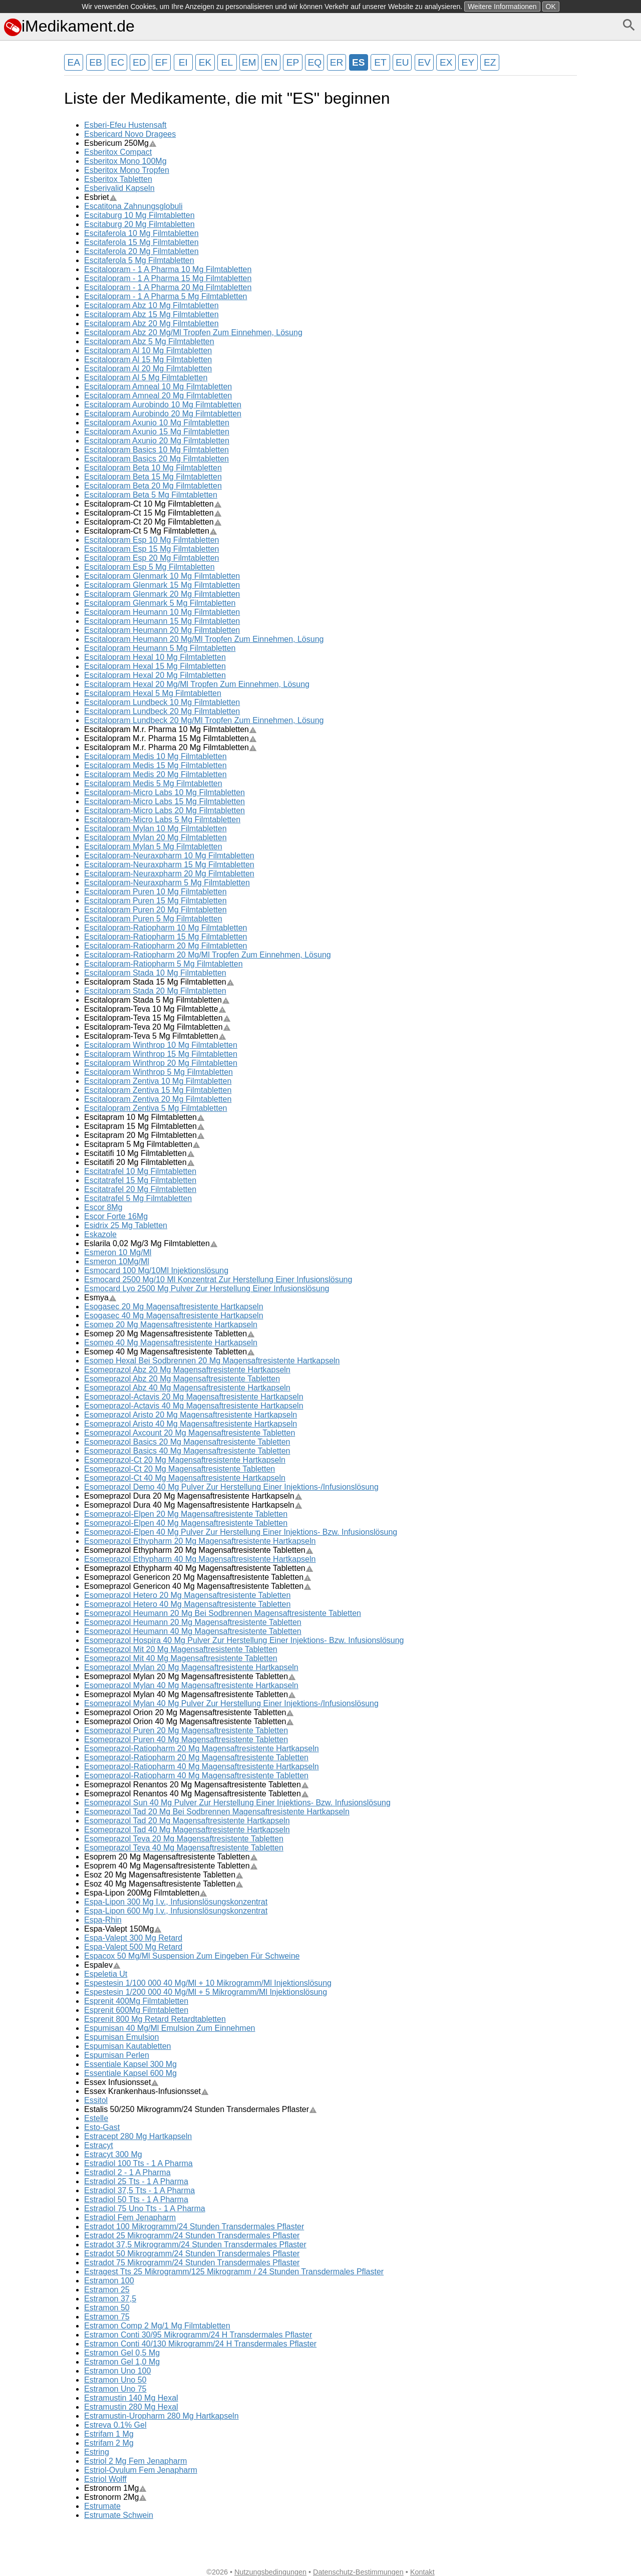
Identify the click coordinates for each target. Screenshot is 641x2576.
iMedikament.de (69, 26)
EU (402, 62)
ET (380, 62)
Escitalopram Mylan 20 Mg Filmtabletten (155, 837)
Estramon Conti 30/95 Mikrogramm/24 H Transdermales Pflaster (198, 2334)
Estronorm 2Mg (115, 2497)
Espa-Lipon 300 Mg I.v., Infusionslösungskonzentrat (175, 1902)
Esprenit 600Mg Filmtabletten (136, 2010)
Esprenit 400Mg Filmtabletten (136, 2001)
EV (424, 62)
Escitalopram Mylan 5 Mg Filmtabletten (153, 846)
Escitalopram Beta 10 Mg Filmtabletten (153, 467)
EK (205, 62)
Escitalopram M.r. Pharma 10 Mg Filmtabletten (170, 729)
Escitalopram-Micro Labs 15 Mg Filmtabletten (164, 801)
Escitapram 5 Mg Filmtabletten (142, 1144)
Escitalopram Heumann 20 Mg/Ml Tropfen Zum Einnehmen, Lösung (204, 639)
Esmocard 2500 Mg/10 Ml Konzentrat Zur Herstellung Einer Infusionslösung (218, 1279)
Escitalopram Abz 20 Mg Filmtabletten (151, 323)
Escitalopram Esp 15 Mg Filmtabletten (151, 549)
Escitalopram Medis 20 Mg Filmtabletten (155, 774)
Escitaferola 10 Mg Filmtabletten (141, 233)
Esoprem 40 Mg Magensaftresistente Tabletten (171, 1865)
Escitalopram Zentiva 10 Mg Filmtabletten (157, 1081)
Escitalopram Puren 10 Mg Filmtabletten (155, 891)
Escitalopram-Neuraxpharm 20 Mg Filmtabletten (169, 873)
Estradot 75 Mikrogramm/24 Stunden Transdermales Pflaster (191, 2262)
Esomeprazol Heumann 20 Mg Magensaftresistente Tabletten (192, 1622)
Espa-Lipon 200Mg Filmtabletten (145, 1893)
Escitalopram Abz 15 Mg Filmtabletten (151, 314)
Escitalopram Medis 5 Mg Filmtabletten (153, 783)
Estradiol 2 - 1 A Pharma (127, 2172)
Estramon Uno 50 (115, 2380)
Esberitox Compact (118, 152)
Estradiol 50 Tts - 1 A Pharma (136, 2199)
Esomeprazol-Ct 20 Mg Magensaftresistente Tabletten (179, 1469)
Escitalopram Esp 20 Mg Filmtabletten (151, 558)
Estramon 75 (107, 2316)
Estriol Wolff (105, 2479)
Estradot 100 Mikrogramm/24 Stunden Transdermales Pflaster (194, 2226)
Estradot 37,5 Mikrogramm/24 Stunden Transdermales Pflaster (195, 2244)
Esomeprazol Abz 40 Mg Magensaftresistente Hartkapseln (187, 1387)
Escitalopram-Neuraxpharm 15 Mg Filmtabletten (169, 864)
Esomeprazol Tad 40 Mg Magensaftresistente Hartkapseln (187, 1829)
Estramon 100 (109, 2280)
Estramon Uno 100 (117, 2371)
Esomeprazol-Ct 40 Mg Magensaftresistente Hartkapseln (184, 1478)
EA (73, 62)
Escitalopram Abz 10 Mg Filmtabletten (151, 305)
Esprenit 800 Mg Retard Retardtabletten (155, 2019)
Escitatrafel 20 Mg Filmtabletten (140, 1189)
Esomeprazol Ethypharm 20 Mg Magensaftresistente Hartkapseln (199, 1541)
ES (358, 62)
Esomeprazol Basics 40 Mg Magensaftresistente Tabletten (187, 1451)
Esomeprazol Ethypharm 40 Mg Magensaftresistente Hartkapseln (199, 1559)
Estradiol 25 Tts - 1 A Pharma (136, 2181)
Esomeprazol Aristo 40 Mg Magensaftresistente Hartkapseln (190, 1424)
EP (292, 62)
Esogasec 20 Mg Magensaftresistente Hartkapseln (173, 1306)
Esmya (100, 1297)
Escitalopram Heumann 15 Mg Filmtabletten (162, 621)
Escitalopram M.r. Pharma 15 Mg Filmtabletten (170, 738)
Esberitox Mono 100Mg (125, 161)
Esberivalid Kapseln (119, 188)
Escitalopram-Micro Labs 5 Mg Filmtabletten (162, 819)
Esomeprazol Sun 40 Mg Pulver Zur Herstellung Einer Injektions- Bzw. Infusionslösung (237, 1802)
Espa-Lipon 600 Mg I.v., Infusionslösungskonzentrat (175, 1911)
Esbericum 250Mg (120, 143)
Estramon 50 (107, 2307)
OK (551, 7)
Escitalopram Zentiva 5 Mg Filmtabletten (155, 1108)
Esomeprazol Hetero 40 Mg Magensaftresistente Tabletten (187, 1604)
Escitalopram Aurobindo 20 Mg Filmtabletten (162, 413)
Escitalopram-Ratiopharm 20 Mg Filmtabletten (165, 946)
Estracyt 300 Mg (113, 2154)
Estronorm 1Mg (115, 2488)
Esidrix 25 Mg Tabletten (125, 1225)
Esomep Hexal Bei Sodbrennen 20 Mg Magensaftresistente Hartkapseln (212, 1360)
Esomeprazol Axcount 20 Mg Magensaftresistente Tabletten (189, 1433)
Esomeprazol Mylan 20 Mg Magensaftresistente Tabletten (190, 1676)
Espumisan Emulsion (121, 2037)
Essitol (96, 2100)
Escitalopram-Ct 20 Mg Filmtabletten (153, 522)
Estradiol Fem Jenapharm (130, 2217)
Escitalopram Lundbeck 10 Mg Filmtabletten (162, 702)
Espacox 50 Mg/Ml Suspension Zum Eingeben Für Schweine (191, 1956)
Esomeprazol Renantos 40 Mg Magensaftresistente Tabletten (196, 1793)
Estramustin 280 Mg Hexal (131, 2407)
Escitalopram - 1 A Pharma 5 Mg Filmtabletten (165, 296)
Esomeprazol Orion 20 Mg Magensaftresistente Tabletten (189, 1712)
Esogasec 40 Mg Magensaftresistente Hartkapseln (173, 1315)
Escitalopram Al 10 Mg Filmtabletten (148, 350)
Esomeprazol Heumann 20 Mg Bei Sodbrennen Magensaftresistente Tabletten (222, 1613)
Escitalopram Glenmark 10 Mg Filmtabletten (162, 576)
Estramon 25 (107, 2289)
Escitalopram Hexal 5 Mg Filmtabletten (152, 693)
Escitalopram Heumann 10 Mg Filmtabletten (162, 612)
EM (249, 62)
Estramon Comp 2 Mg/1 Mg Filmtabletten (157, 2325)
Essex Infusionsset (121, 2082)
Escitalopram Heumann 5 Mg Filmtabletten (159, 648)
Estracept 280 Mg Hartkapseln (138, 2136)
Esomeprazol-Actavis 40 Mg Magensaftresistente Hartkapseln (193, 1405)
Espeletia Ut (105, 1974)
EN (270, 62)
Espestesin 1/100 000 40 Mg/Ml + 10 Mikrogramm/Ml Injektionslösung (208, 1983)
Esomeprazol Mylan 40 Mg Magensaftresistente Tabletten (190, 1694)
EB (95, 62)
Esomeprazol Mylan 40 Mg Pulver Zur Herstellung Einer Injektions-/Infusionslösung (231, 1703)
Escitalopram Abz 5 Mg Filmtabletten (149, 341)
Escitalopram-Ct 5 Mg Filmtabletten (150, 531)
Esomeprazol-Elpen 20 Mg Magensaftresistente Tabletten (185, 1514)
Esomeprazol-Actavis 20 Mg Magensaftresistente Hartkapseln (193, 1396)
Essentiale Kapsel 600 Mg (130, 2073)
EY (468, 62)
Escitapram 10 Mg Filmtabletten (144, 1117)
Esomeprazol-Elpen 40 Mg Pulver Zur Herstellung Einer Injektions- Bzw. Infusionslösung (240, 1532)
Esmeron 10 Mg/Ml (117, 1252)
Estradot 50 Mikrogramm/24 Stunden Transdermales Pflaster (191, 2253)
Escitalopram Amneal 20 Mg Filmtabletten (158, 395)
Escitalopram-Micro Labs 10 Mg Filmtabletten (164, 792)
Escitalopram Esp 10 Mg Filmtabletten (151, 540)
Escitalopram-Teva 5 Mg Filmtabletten (155, 1036)
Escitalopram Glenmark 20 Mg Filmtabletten (162, 594)
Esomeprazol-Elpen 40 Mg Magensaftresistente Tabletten (185, 1523)
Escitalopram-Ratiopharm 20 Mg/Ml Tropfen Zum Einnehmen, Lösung (207, 955)
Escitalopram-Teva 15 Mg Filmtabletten (157, 1018)
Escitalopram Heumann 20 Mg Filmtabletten (162, 630)
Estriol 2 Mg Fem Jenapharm (135, 2461)
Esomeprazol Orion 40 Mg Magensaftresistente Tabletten (189, 1721)
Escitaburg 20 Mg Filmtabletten (139, 224)
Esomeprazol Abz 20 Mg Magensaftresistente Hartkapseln (187, 1369)
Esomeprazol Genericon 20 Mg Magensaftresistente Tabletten (197, 1577)
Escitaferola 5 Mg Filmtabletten (139, 260)
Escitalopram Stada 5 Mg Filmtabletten (157, 1000)
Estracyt (98, 2145)
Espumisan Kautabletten (127, 2046)
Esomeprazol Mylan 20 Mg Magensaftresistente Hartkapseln (191, 1667)
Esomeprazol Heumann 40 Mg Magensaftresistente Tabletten (192, 1631)
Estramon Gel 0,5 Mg (122, 2353)
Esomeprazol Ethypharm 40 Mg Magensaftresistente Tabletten (198, 1568)
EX (446, 62)
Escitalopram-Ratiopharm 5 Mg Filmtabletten (163, 964)
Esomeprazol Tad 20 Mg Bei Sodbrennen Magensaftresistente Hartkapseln (217, 1811)
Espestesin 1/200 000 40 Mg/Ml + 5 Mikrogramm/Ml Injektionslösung (205, 1992)
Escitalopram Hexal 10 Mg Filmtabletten (155, 657)
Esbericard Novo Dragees (130, 134)
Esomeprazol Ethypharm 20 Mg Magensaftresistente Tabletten (198, 1550)
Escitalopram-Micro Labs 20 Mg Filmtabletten (164, 810)
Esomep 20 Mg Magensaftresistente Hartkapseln (170, 1324)
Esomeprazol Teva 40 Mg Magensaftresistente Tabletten (183, 1847)
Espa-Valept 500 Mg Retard (133, 1947)
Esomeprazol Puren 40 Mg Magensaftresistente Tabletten (186, 1739)
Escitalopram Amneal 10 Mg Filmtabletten (158, 386)
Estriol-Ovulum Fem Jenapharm (140, 2470)
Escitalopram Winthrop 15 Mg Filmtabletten (160, 1054)
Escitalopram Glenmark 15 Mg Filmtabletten (162, 585)
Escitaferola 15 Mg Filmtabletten (141, 242)
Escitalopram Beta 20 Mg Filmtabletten (153, 486)
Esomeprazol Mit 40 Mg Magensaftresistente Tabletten (180, 1658)
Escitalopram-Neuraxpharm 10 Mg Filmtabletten (169, 855)
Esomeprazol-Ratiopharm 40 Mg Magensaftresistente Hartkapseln (201, 1766)
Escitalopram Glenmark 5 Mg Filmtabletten (159, 603)
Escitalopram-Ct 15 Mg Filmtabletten (153, 513)
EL (227, 62)
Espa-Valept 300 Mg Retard (133, 1938)
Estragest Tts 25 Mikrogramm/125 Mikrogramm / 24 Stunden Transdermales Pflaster (234, 2271)
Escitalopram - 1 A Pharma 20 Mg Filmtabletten (167, 287)
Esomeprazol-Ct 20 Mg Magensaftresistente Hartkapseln (184, 1460)
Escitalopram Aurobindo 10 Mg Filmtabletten (162, 404)
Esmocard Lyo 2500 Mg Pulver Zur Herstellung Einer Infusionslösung (206, 1288)
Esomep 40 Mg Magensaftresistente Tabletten (169, 1351)
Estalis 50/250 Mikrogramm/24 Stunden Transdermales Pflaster (200, 2109)
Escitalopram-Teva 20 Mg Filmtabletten (157, 1027)
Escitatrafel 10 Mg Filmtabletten (140, 1171)
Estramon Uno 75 (115, 2389)
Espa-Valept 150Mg (123, 1929)
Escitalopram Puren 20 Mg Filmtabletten (155, 909)
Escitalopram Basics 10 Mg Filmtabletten (156, 449)
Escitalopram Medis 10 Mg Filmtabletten (155, 756)
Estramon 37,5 (110, 2298)
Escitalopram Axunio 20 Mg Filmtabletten (156, 440)
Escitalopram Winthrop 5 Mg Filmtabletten (158, 1072)
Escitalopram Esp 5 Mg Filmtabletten (149, 567)
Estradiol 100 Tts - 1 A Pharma (138, 2163)
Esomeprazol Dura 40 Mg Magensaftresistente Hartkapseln (193, 1505)
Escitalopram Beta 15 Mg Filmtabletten (153, 477)
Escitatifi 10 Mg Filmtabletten (139, 1153)
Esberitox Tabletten (118, 179)
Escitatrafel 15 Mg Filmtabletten (140, 1180)
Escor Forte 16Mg (116, 1216)
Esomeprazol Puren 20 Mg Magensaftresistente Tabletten (186, 1730)
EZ (490, 62)
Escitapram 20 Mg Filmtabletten (144, 1135)
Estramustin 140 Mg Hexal (131, 2398)
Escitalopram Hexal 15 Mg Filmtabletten (155, 666)
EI (183, 62)
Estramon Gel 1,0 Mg (122, 2362)
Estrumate (102, 2506)
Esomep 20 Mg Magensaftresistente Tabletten (169, 1333)
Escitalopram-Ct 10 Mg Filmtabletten (153, 504)
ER (337, 62)
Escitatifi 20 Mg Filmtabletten (139, 1162)
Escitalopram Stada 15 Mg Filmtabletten (159, 982)
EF (161, 62)
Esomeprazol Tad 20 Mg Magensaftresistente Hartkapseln (187, 1820)
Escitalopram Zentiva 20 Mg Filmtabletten (157, 1099)
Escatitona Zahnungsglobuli (133, 206)
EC (117, 62)
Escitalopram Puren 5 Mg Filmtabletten (153, 918)
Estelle (96, 2118)
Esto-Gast (102, 2127)
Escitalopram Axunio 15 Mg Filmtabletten (156, 431)
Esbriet (100, 197)
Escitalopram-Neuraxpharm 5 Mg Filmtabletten (167, 882)
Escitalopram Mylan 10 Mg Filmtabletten (155, 828)
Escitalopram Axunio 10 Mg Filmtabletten (156, 422)
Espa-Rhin (103, 1920)
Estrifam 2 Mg (109, 2443)
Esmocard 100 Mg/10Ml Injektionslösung (156, 1270)
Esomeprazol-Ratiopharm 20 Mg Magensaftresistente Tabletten (196, 1757)
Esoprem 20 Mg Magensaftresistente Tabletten (171, 1856)
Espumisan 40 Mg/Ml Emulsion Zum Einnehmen (169, 2028)
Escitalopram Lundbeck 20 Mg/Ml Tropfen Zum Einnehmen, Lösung (204, 720)
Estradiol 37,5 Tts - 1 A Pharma (139, 2190)
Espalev (102, 1965)
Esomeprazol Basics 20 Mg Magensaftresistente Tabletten (187, 1442)
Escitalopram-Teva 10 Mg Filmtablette (155, 1009)
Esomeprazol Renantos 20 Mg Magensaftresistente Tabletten (196, 1784)
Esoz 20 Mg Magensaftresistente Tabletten (163, 1874)
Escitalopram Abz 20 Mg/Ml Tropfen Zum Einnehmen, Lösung (193, 332)
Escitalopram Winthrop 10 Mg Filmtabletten (160, 1045)
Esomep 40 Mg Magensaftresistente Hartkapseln (170, 1342)
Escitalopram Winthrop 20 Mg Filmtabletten (160, 1063)
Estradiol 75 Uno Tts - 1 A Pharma (144, 2208)
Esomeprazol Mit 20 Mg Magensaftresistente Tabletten (180, 1649)
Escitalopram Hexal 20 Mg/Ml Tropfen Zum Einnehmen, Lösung (196, 684)
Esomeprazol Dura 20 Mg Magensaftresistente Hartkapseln (193, 1496)
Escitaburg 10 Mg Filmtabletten (139, 215)
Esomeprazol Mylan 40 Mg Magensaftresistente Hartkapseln (191, 1685)
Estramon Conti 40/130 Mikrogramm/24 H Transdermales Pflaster (200, 2343)
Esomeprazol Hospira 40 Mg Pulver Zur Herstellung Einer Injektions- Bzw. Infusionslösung (244, 1640)
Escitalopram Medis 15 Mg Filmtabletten (155, 765)
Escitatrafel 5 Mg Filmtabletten (138, 1198)
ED (139, 62)
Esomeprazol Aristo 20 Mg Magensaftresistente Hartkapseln (190, 1415)
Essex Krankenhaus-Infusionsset (146, 2091)
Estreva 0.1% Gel (115, 2425)
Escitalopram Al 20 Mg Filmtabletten (148, 368)
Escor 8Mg (103, 1207)
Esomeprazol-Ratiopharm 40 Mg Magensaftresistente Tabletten (196, 1775)
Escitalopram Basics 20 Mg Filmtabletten (156, 458)
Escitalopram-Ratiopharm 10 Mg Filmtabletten (165, 927)
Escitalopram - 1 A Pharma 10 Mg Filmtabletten (167, 269)
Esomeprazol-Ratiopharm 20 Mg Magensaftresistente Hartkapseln (201, 1748)
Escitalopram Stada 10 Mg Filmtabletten (155, 973)
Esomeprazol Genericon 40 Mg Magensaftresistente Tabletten (197, 1586)
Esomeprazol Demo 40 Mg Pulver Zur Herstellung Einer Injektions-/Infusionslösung (231, 1487)
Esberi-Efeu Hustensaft (125, 125)
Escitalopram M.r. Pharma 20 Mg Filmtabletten (170, 747)
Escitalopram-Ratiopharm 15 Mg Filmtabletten (165, 936)
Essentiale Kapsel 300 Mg (130, 2064)
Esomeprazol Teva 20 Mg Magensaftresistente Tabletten (183, 1838)
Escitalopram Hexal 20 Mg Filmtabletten (155, 675)
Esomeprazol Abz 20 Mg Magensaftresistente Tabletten (182, 1378)
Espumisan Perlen (116, 2055)
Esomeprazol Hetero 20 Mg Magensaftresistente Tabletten (187, 1595)
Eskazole (100, 1234)
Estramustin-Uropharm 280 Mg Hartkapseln (161, 2416)
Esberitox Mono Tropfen (126, 170)
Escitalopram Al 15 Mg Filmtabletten (148, 359)
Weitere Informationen (502, 7)
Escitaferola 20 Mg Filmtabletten (141, 251)
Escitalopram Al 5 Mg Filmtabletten (145, 377)
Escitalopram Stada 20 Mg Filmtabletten (155, 991)
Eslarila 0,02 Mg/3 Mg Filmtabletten (151, 1243)
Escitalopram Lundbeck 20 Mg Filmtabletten (162, 711)
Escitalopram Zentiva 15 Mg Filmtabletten (157, 1090)
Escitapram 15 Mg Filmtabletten (144, 1126)
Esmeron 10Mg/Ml (116, 1261)
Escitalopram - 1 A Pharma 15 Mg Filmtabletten (167, 278)
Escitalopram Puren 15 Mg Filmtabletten (155, 900)
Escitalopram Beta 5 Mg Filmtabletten (150, 495)
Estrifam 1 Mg (109, 2434)
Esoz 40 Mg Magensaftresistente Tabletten (163, 1884)
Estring (96, 2452)
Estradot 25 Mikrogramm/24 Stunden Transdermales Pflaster (191, 2235)
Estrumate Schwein (118, 2515)
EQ (314, 62)
